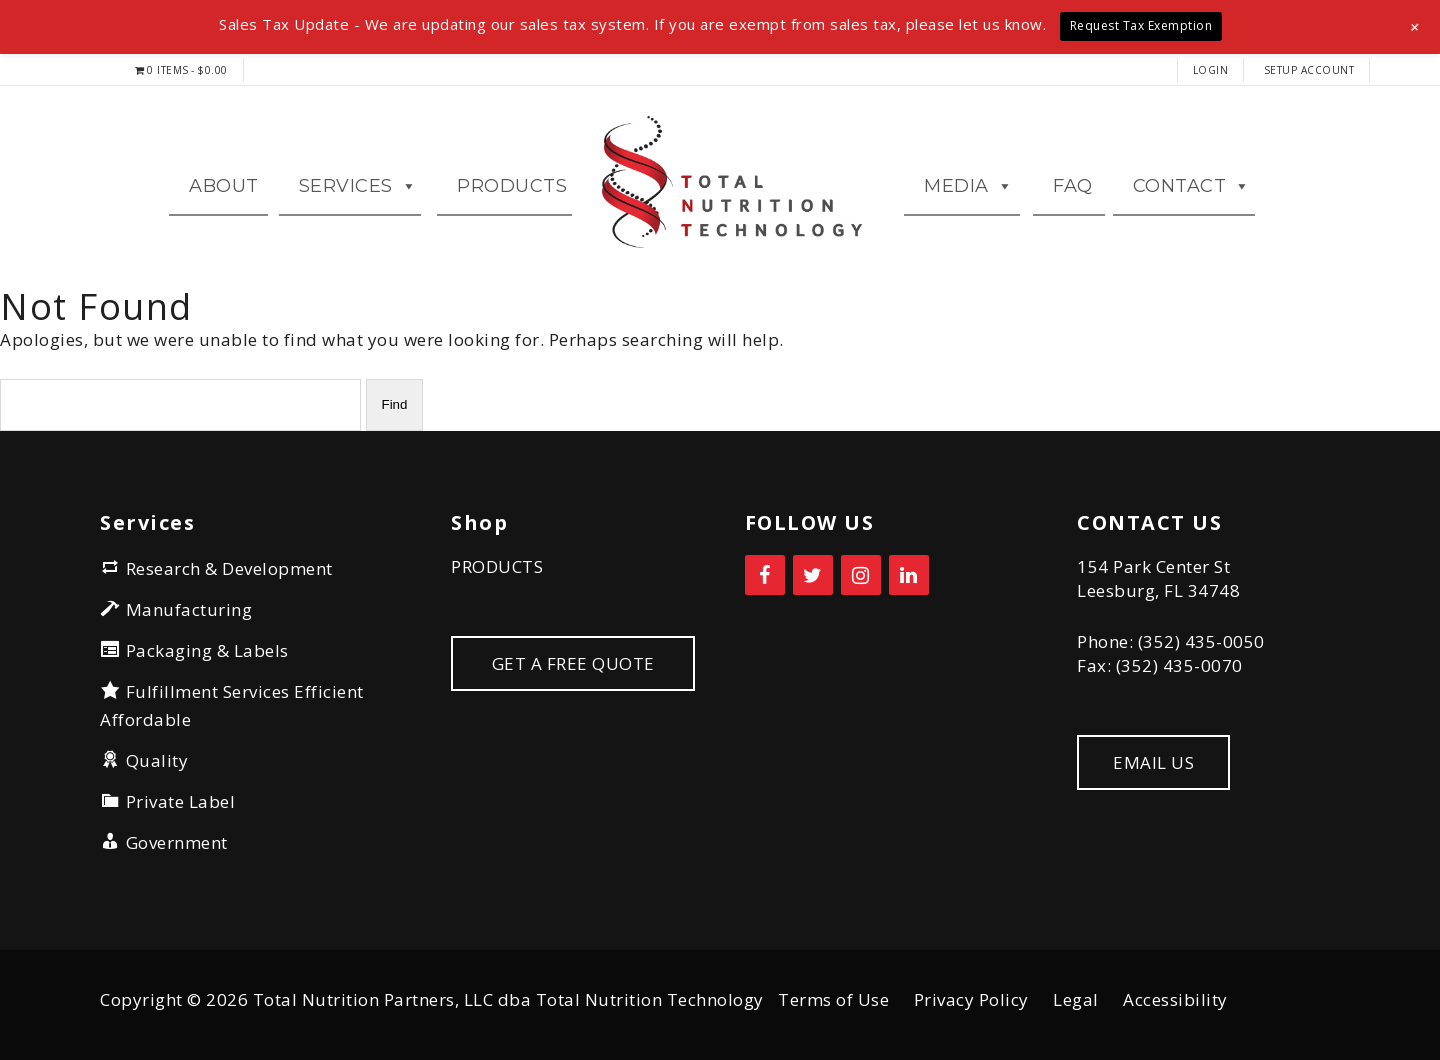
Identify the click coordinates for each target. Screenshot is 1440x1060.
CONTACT (1192, 186)
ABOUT (224, 186)
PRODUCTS (497, 566)
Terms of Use (833, 999)
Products (512, 186)
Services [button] (358, 186)
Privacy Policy (971, 999)
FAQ (1073, 186)
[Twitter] (813, 575)
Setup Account (1309, 70)
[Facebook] (765, 575)
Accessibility (1175, 999)
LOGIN (1211, 70)
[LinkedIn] (909, 575)
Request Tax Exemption (1141, 25)
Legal (1076, 999)
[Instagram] (861, 575)
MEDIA (968, 186)
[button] (1415, 27)
